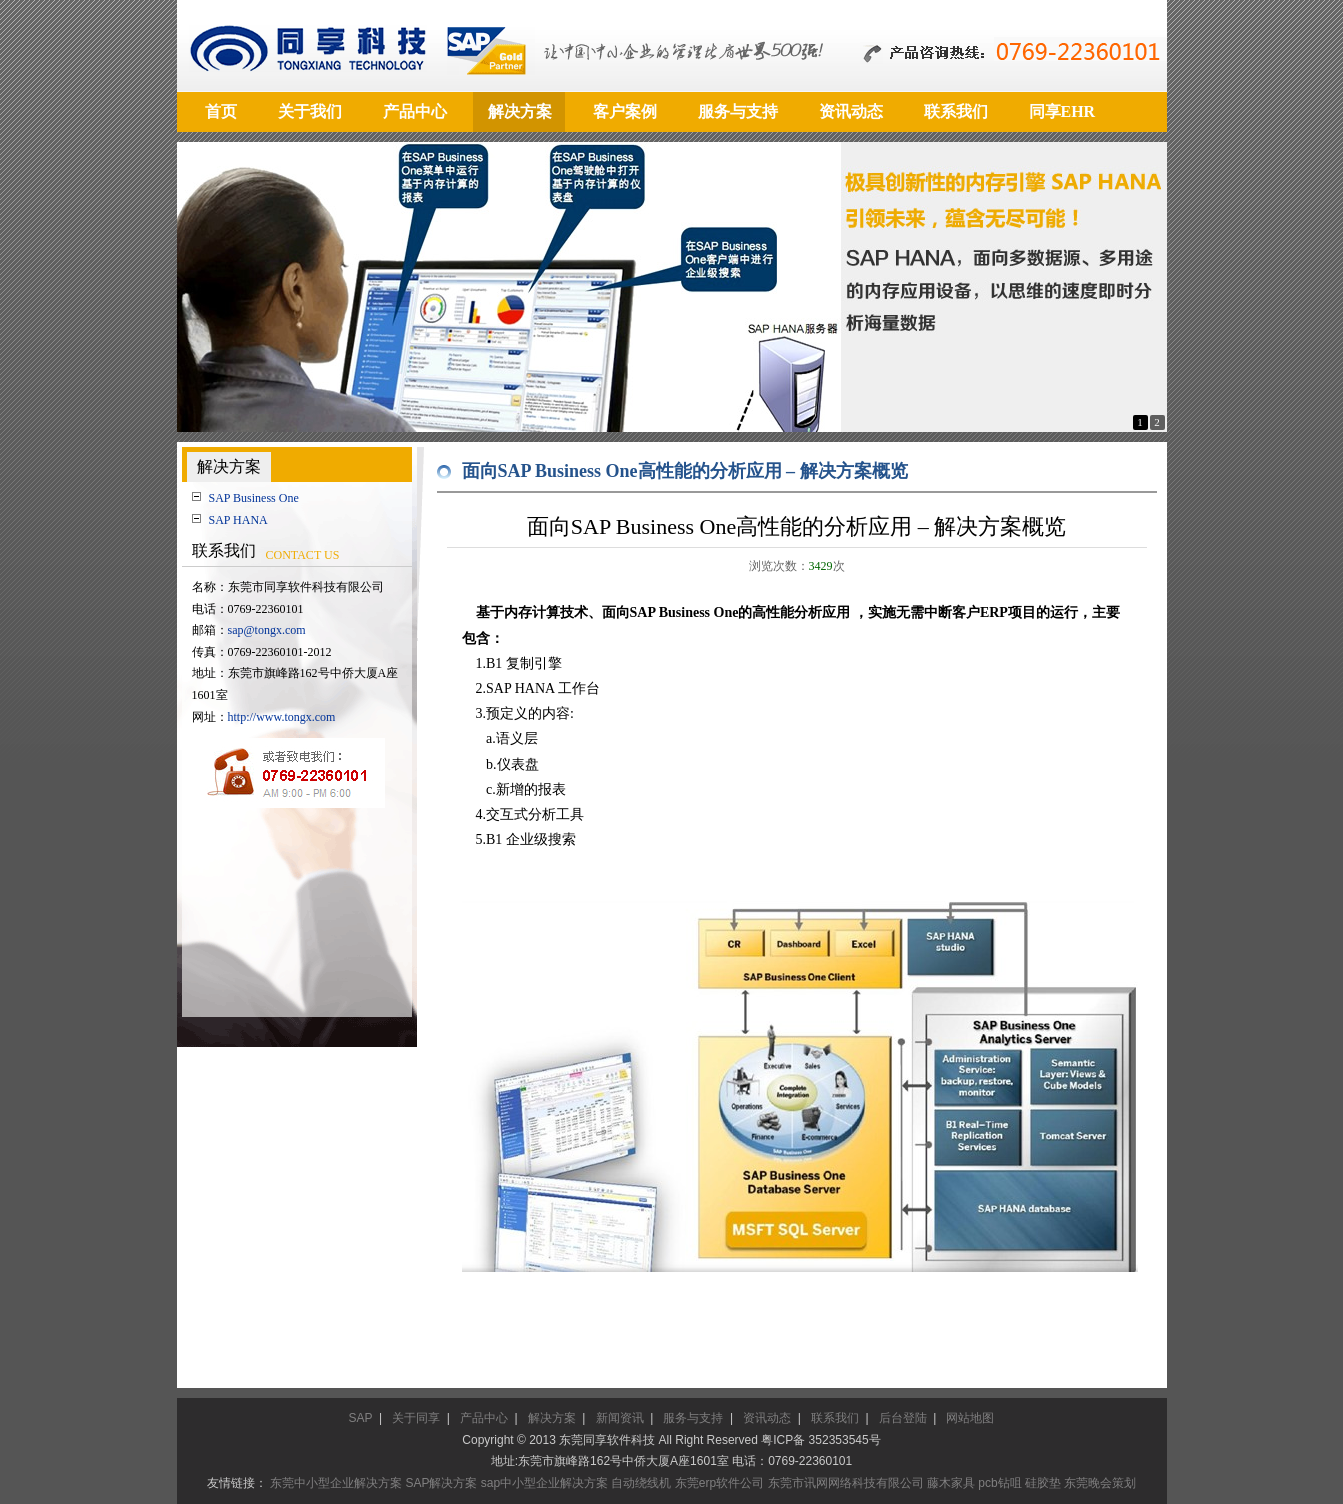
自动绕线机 (641, 1483)
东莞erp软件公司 (719, 1483)
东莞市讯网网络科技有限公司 (846, 1483)
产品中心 (484, 1418)
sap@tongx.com (267, 630)
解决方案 (552, 1418)
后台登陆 (903, 1418)
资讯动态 (767, 1418)
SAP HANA (238, 520)
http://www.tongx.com (282, 717)
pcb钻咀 (999, 1483)
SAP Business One (254, 498)
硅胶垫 (1043, 1483)
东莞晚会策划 (1100, 1483)
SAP (361, 1418)
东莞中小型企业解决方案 (336, 1483)
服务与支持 (693, 1418)
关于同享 (416, 1418)
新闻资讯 (620, 1418)
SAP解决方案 (441, 1483)
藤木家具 (951, 1483)
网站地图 (970, 1418)
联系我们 (835, 1418)
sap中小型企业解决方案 (544, 1483)
